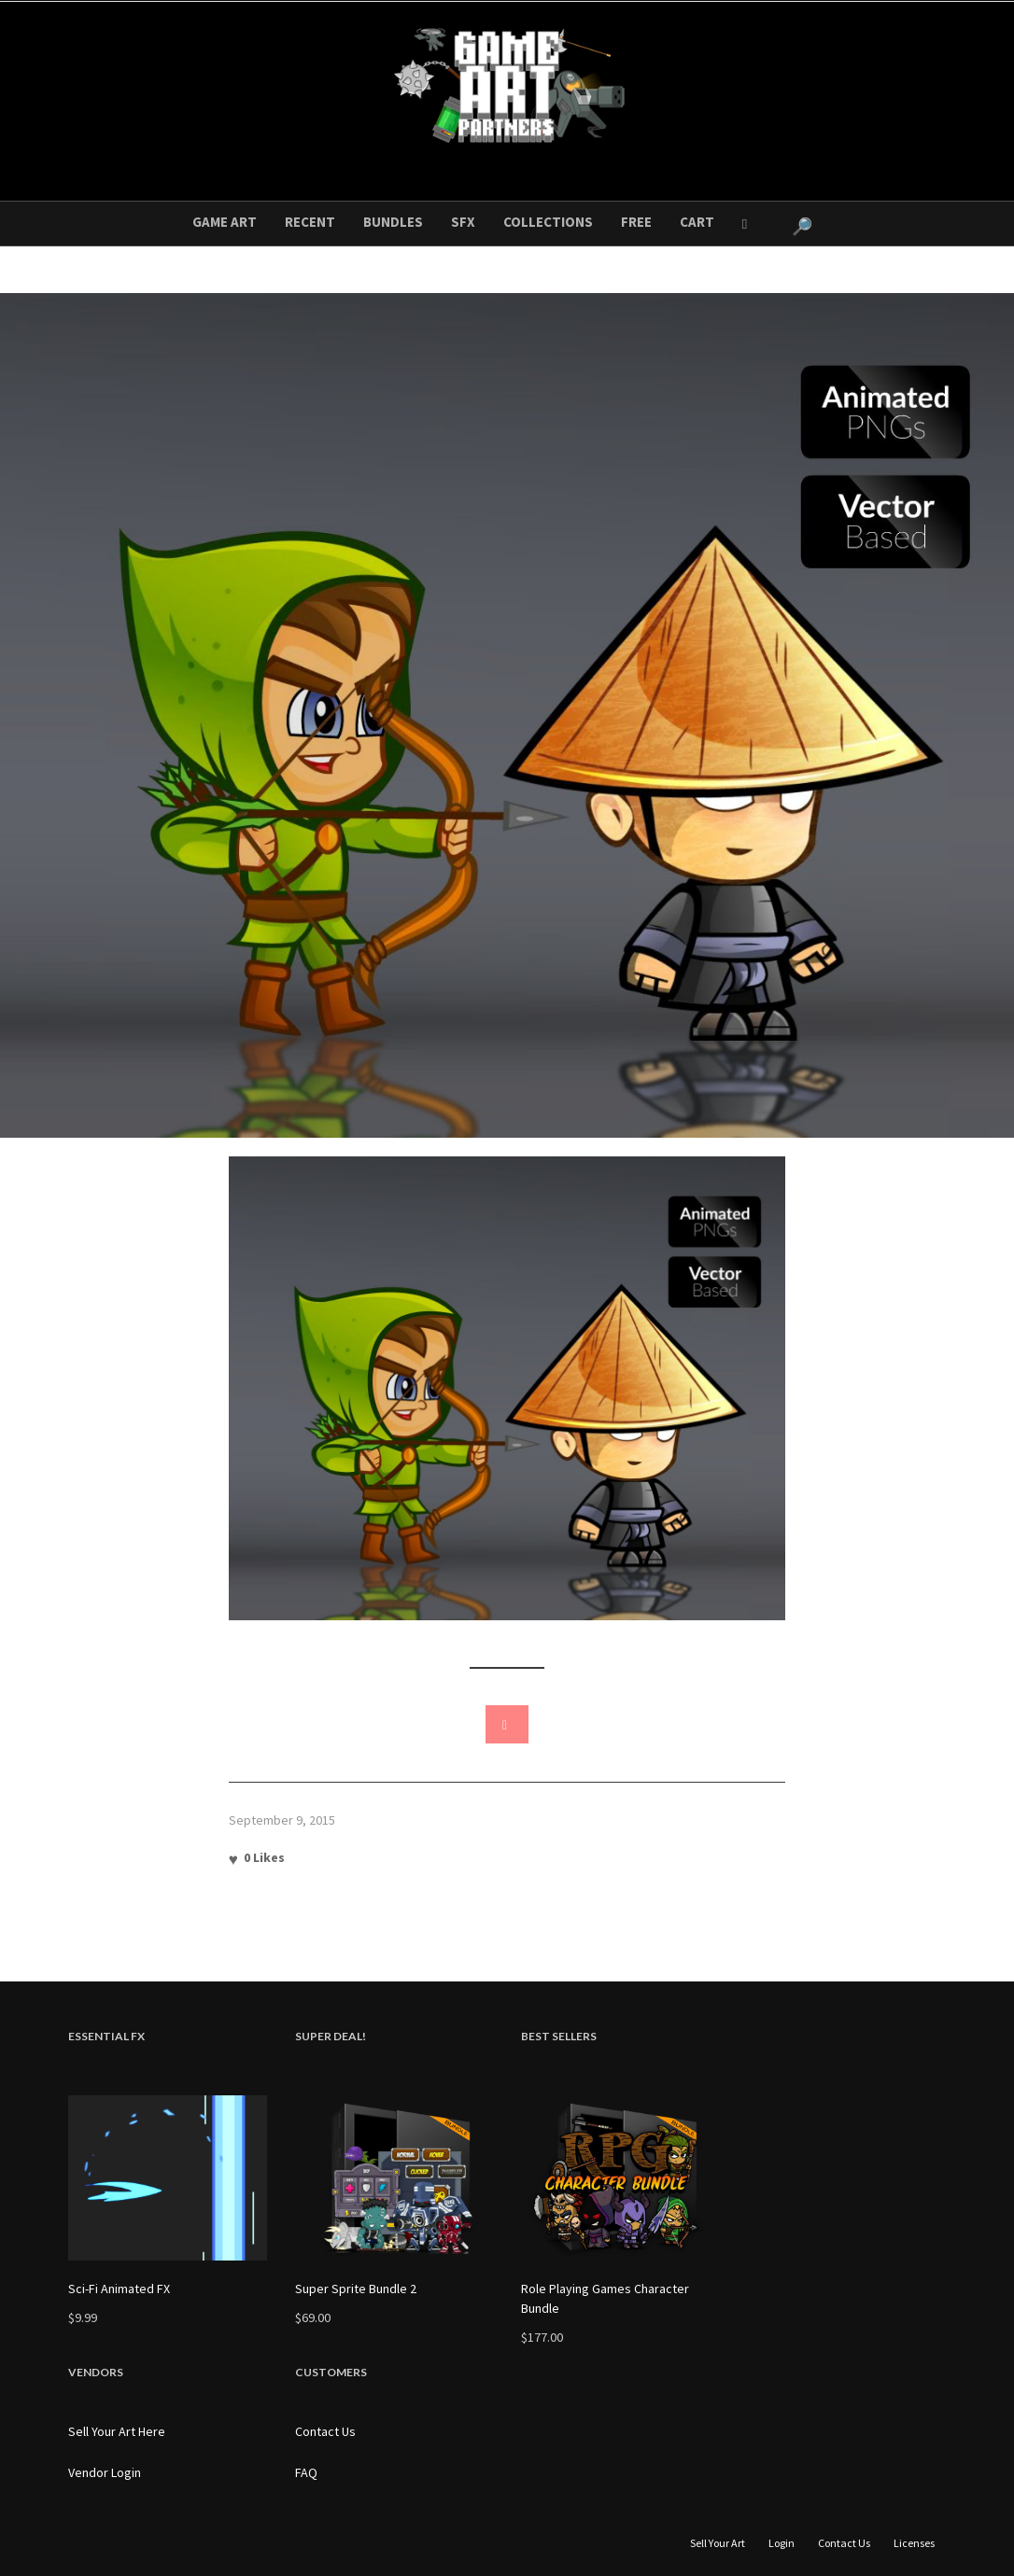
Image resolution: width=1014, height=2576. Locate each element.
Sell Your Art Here (116, 2431)
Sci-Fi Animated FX (119, 2288)
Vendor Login (104, 2472)
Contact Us (325, 2431)
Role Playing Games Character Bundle (605, 2298)
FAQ (306, 2472)
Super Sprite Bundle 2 (355, 2288)
